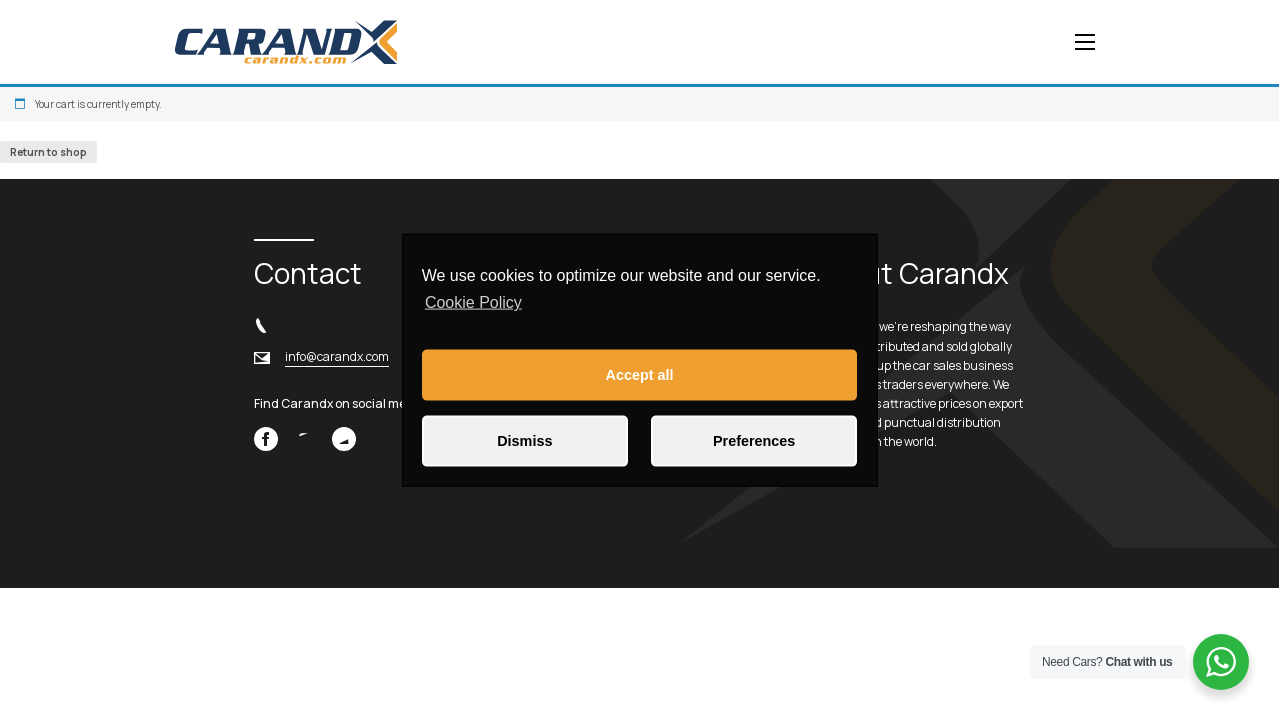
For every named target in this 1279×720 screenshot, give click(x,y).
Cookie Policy (473, 302)
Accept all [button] (640, 375)
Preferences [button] (754, 441)
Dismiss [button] (524, 441)
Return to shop (48, 152)
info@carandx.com (337, 356)
